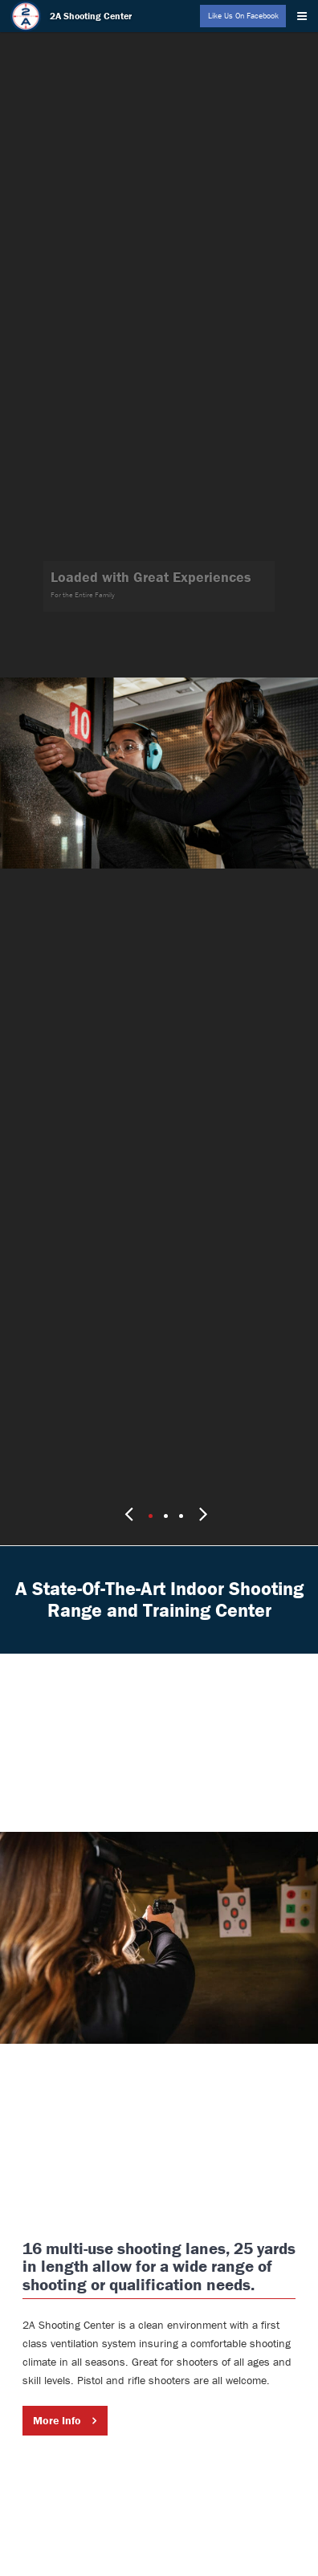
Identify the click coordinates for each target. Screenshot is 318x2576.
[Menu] (305, 13)
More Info (57, 2369)
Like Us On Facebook (243, 15)
